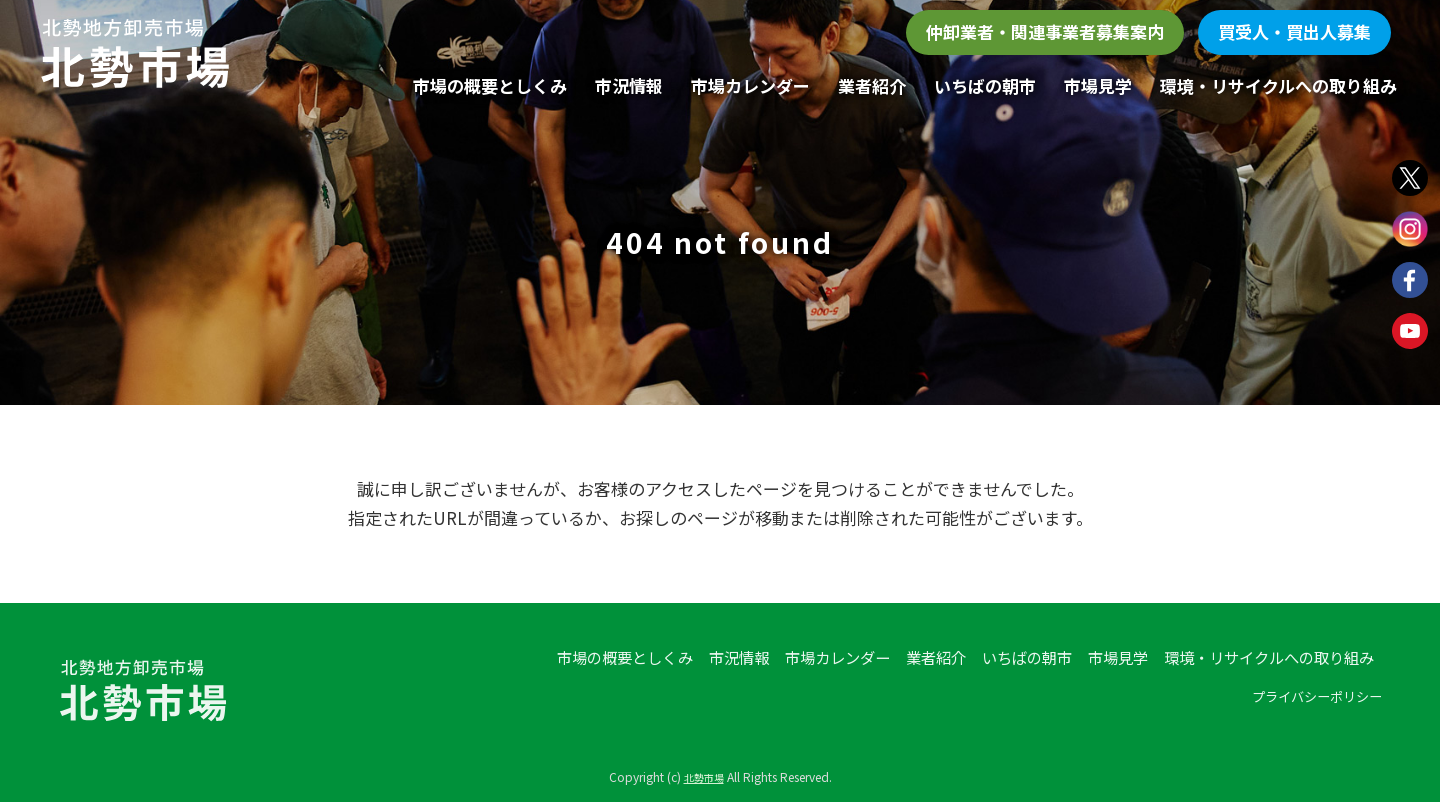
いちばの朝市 (985, 85)
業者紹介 (872, 85)
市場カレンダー (750, 85)
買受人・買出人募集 (1294, 31)
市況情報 (629, 85)
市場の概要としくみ (490, 85)
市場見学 (1098, 85)
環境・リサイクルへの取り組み (1278, 85)
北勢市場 (704, 776)
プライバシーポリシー (1307, 699)
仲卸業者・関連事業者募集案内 (1045, 31)
